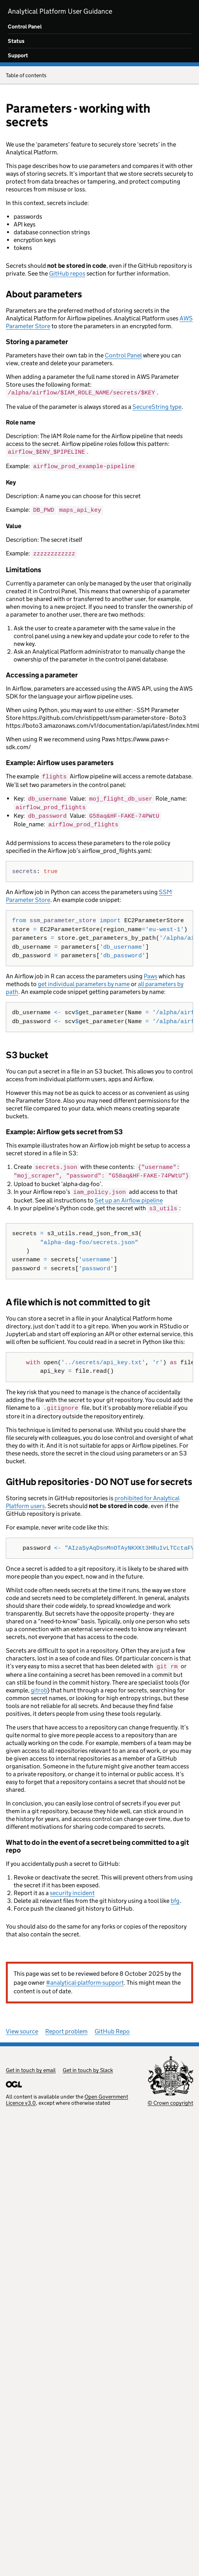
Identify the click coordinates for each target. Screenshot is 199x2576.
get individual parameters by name (84, 980)
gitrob (39, 1684)
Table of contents (99, 76)
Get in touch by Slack (88, 2063)
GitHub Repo (112, 2025)
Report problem (66, 2025)
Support (18, 55)
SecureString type (156, 406)
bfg (175, 1894)
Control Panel (25, 26)
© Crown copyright (170, 2096)
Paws (150, 972)
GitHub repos (67, 273)
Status (16, 40)
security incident (72, 1886)
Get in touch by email (31, 2063)
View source (22, 2025)
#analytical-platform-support (85, 1976)
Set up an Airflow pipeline (129, 1195)
